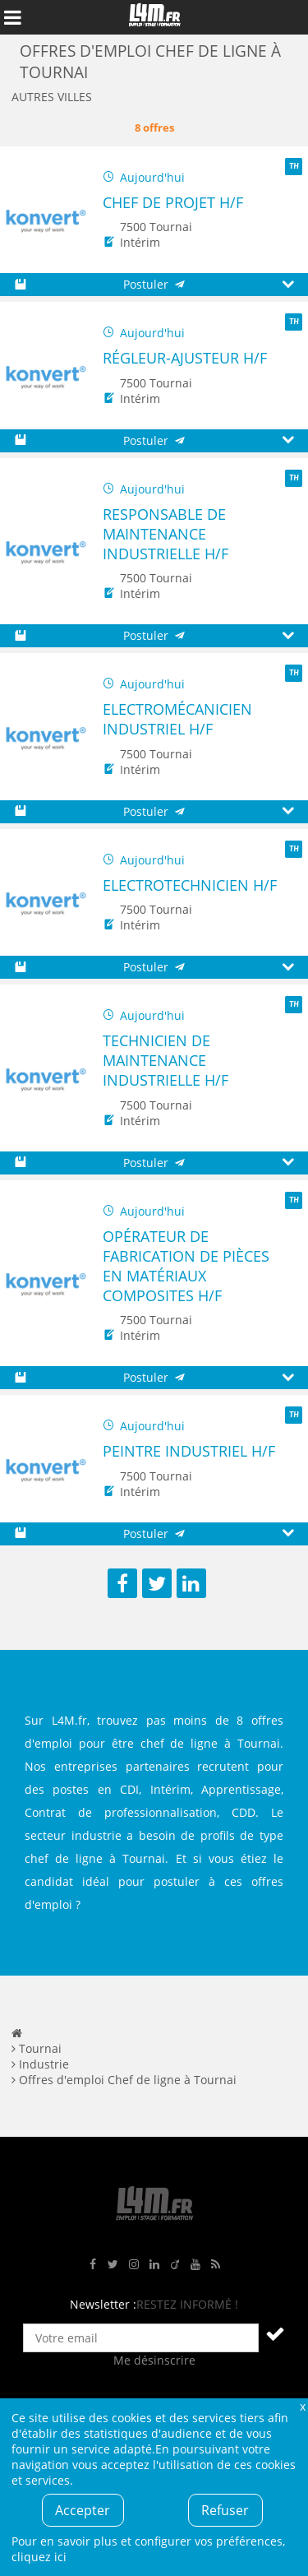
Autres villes (51, 96)
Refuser (225, 2510)
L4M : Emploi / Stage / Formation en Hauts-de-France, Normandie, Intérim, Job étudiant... (154, 17)
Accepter (82, 2510)
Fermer (302, 2406)
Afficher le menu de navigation (12, 17)
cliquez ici (39, 2556)
